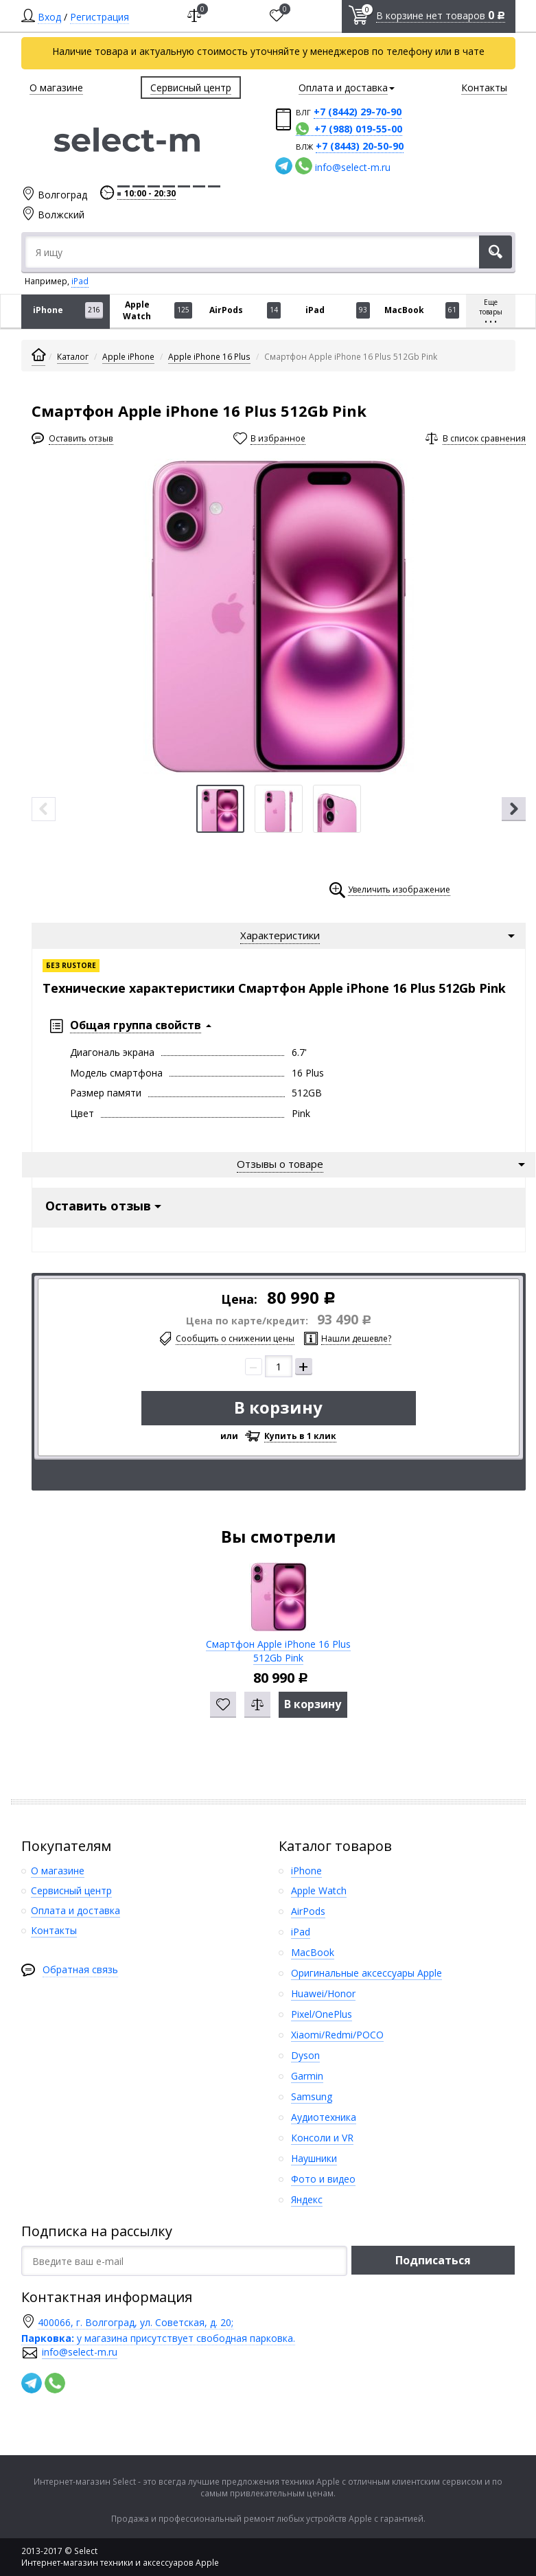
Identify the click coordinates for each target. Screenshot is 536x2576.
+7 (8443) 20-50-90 (360, 145)
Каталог (73, 357)
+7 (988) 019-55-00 (358, 128)
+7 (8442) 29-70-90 (357, 111)
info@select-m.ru (353, 167)
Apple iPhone (128, 357)
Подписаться (433, 2257)
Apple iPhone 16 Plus (209, 357)
